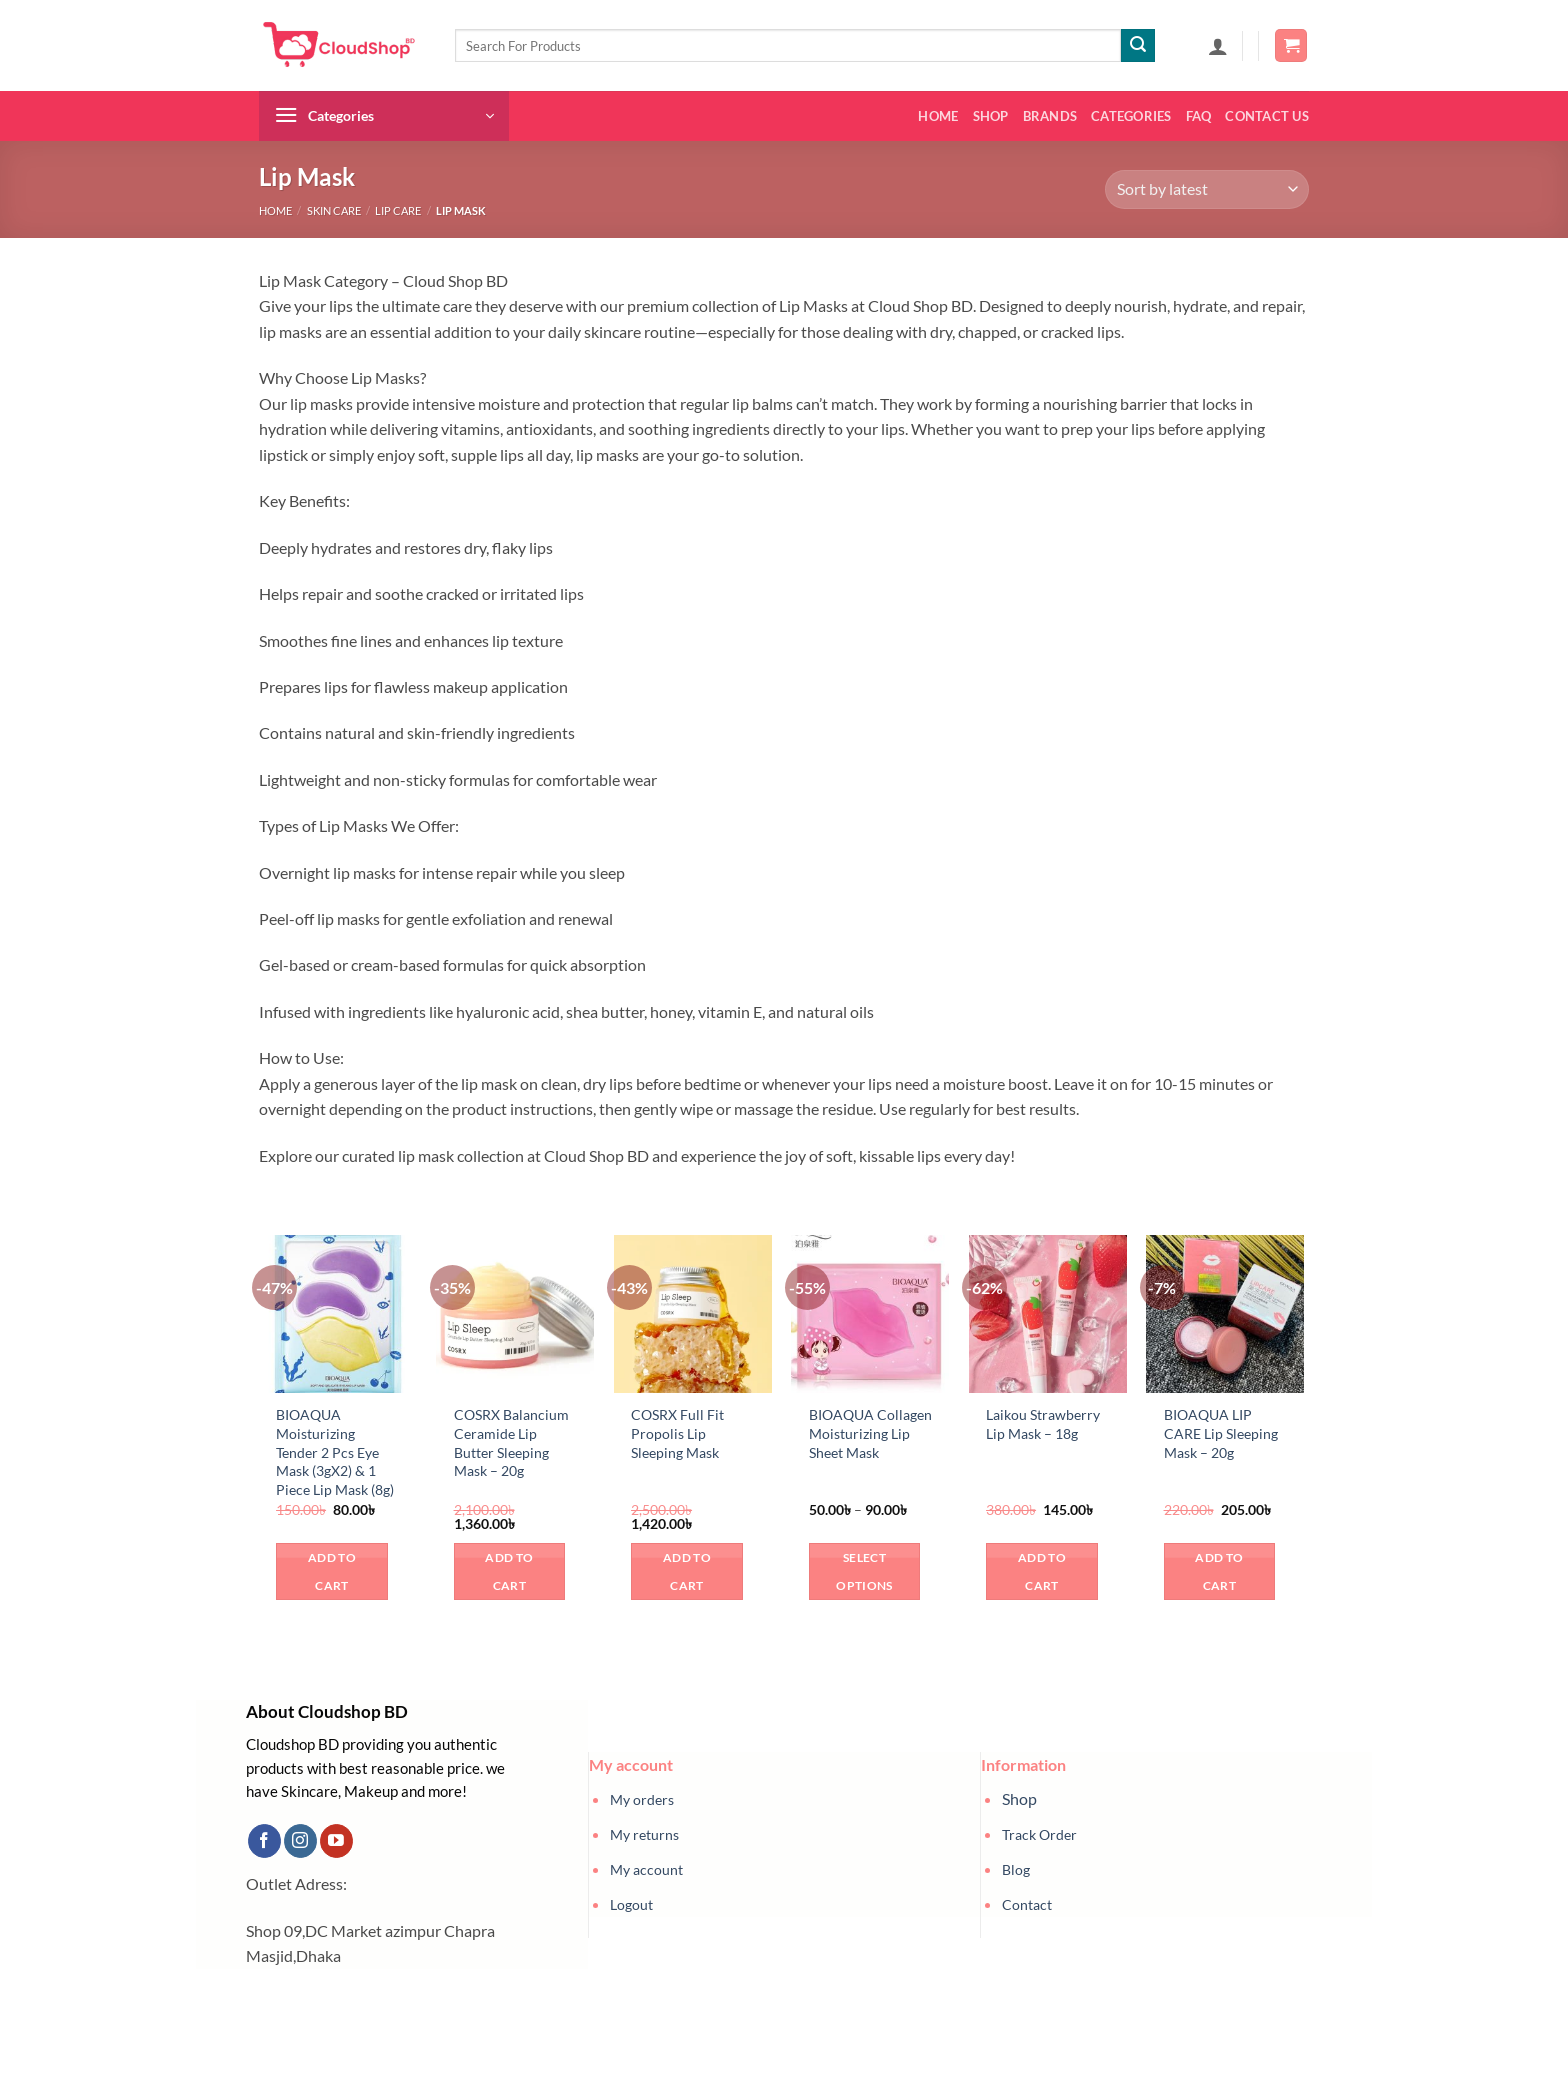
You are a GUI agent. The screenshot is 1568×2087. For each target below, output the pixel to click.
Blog (1016, 1869)
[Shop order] (1207, 189)
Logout (631, 1904)
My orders (642, 1799)
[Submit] (1138, 46)
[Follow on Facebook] (264, 1841)
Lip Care (398, 210)
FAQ (1199, 116)
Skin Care (334, 210)
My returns (644, 1834)
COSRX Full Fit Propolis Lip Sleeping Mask (677, 1433)
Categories (1131, 116)
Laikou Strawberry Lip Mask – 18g (1043, 1424)
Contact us (1267, 116)
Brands (1050, 116)
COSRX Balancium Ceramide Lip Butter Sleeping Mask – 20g (511, 1442)
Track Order (1039, 1834)
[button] (1218, 46)
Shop (991, 116)
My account (646, 1869)
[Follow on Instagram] (300, 1841)
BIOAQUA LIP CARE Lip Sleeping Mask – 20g (1221, 1433)
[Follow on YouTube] (336, 1841)
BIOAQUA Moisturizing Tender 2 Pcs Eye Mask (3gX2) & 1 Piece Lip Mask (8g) (335, 1452)
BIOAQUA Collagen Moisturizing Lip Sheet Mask (870, 1433)
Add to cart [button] (332, 1571)
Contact (1027, 1904)
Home (938, 116)
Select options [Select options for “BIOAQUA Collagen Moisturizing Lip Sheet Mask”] (864, 1571)
